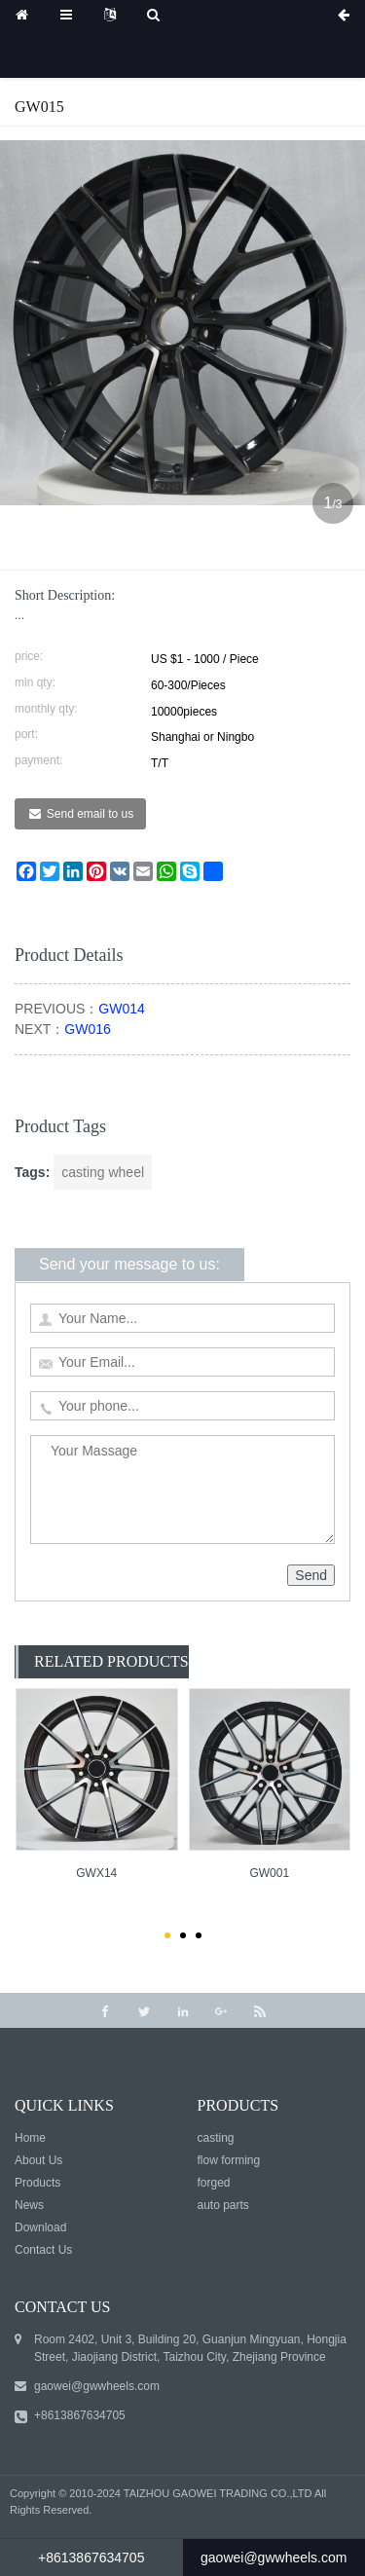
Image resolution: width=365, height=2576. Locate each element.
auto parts (223, 2205)
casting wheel (102, 1172)
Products (37, 2183)
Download (40, 2227)
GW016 (87, 1029)
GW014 (121, 1008)
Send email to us (90, 814)
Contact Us (43, 2250)
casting (216, 2138)
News (29, 2205)
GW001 (269, 1873)
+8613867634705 (80, 2415)
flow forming (229, 2160)
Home (30, 2138)
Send (311, 1575)
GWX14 (96, 1873)
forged (214, 2183)
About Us (38, 2160)
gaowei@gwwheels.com (97, 2386)
